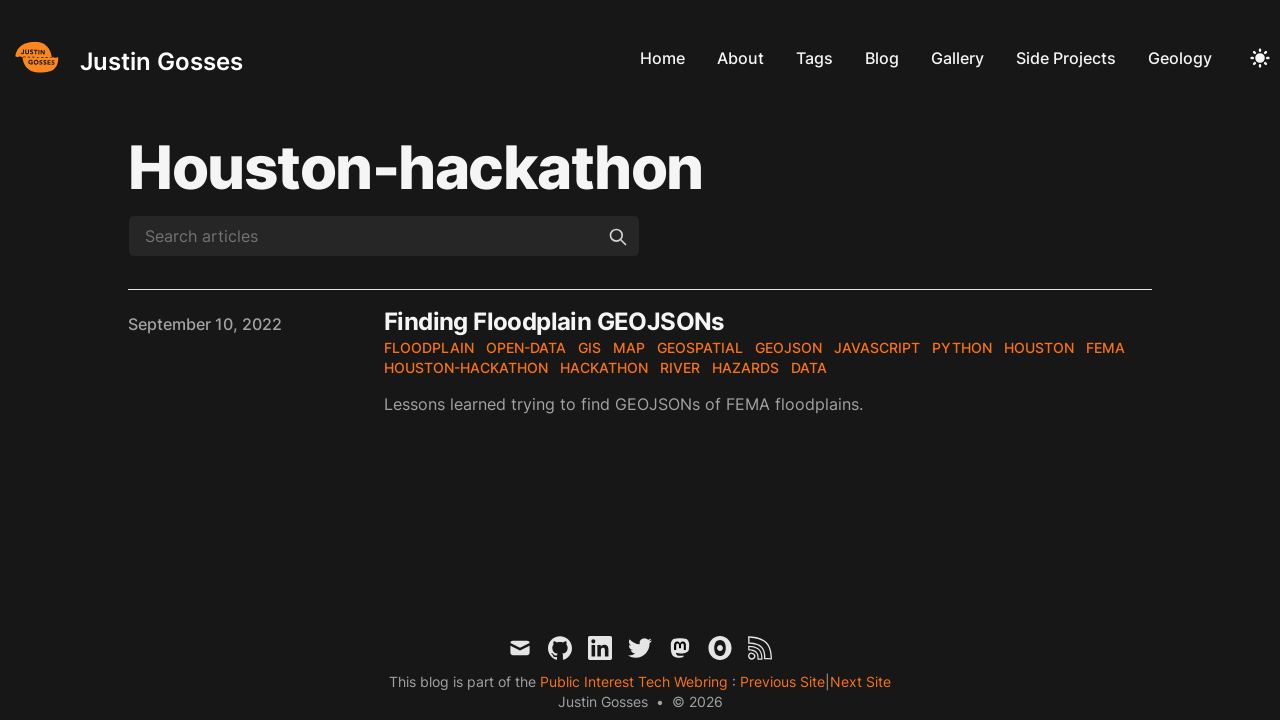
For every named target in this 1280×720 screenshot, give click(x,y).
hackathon (604, 367)
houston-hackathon (466, 367)
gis (589, 347)
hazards (745, 367)
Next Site (860, 681)
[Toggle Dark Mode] (1260, 58)
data (809, 367)
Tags (814, 58)
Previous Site (780, 681)
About (740, 58)
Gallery (957, 58)
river (680, 367)
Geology (1180, 58)
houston (1039, 347)
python (962, 347)
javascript (877, 347)
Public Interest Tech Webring (636, 681)
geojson (788, 347)
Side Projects (1066, 58)
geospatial (700, 347)
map (629, 347)
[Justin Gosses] (125, 57)
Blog (882, 58)
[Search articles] (384, 236)
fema (1105, 347)
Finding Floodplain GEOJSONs (554, 321)
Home (662, 58)
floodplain (429, 347)
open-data (526, 347)
